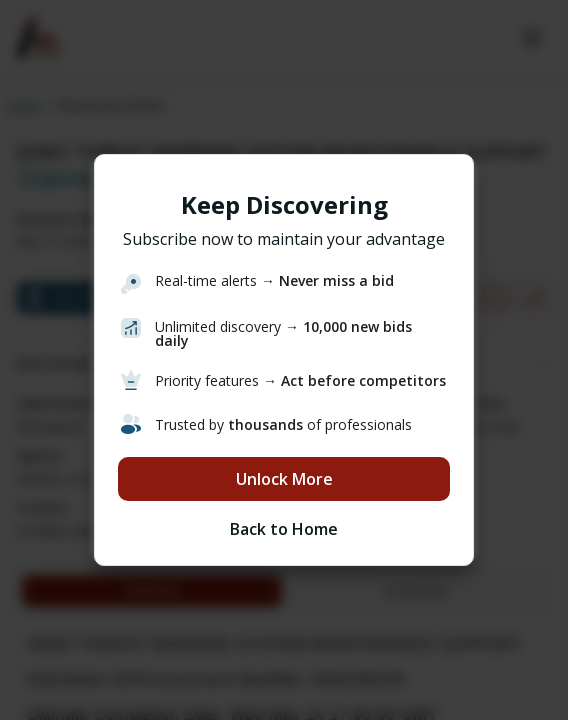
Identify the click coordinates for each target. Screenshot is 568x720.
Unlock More (284, 479)
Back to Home (284, 529)
